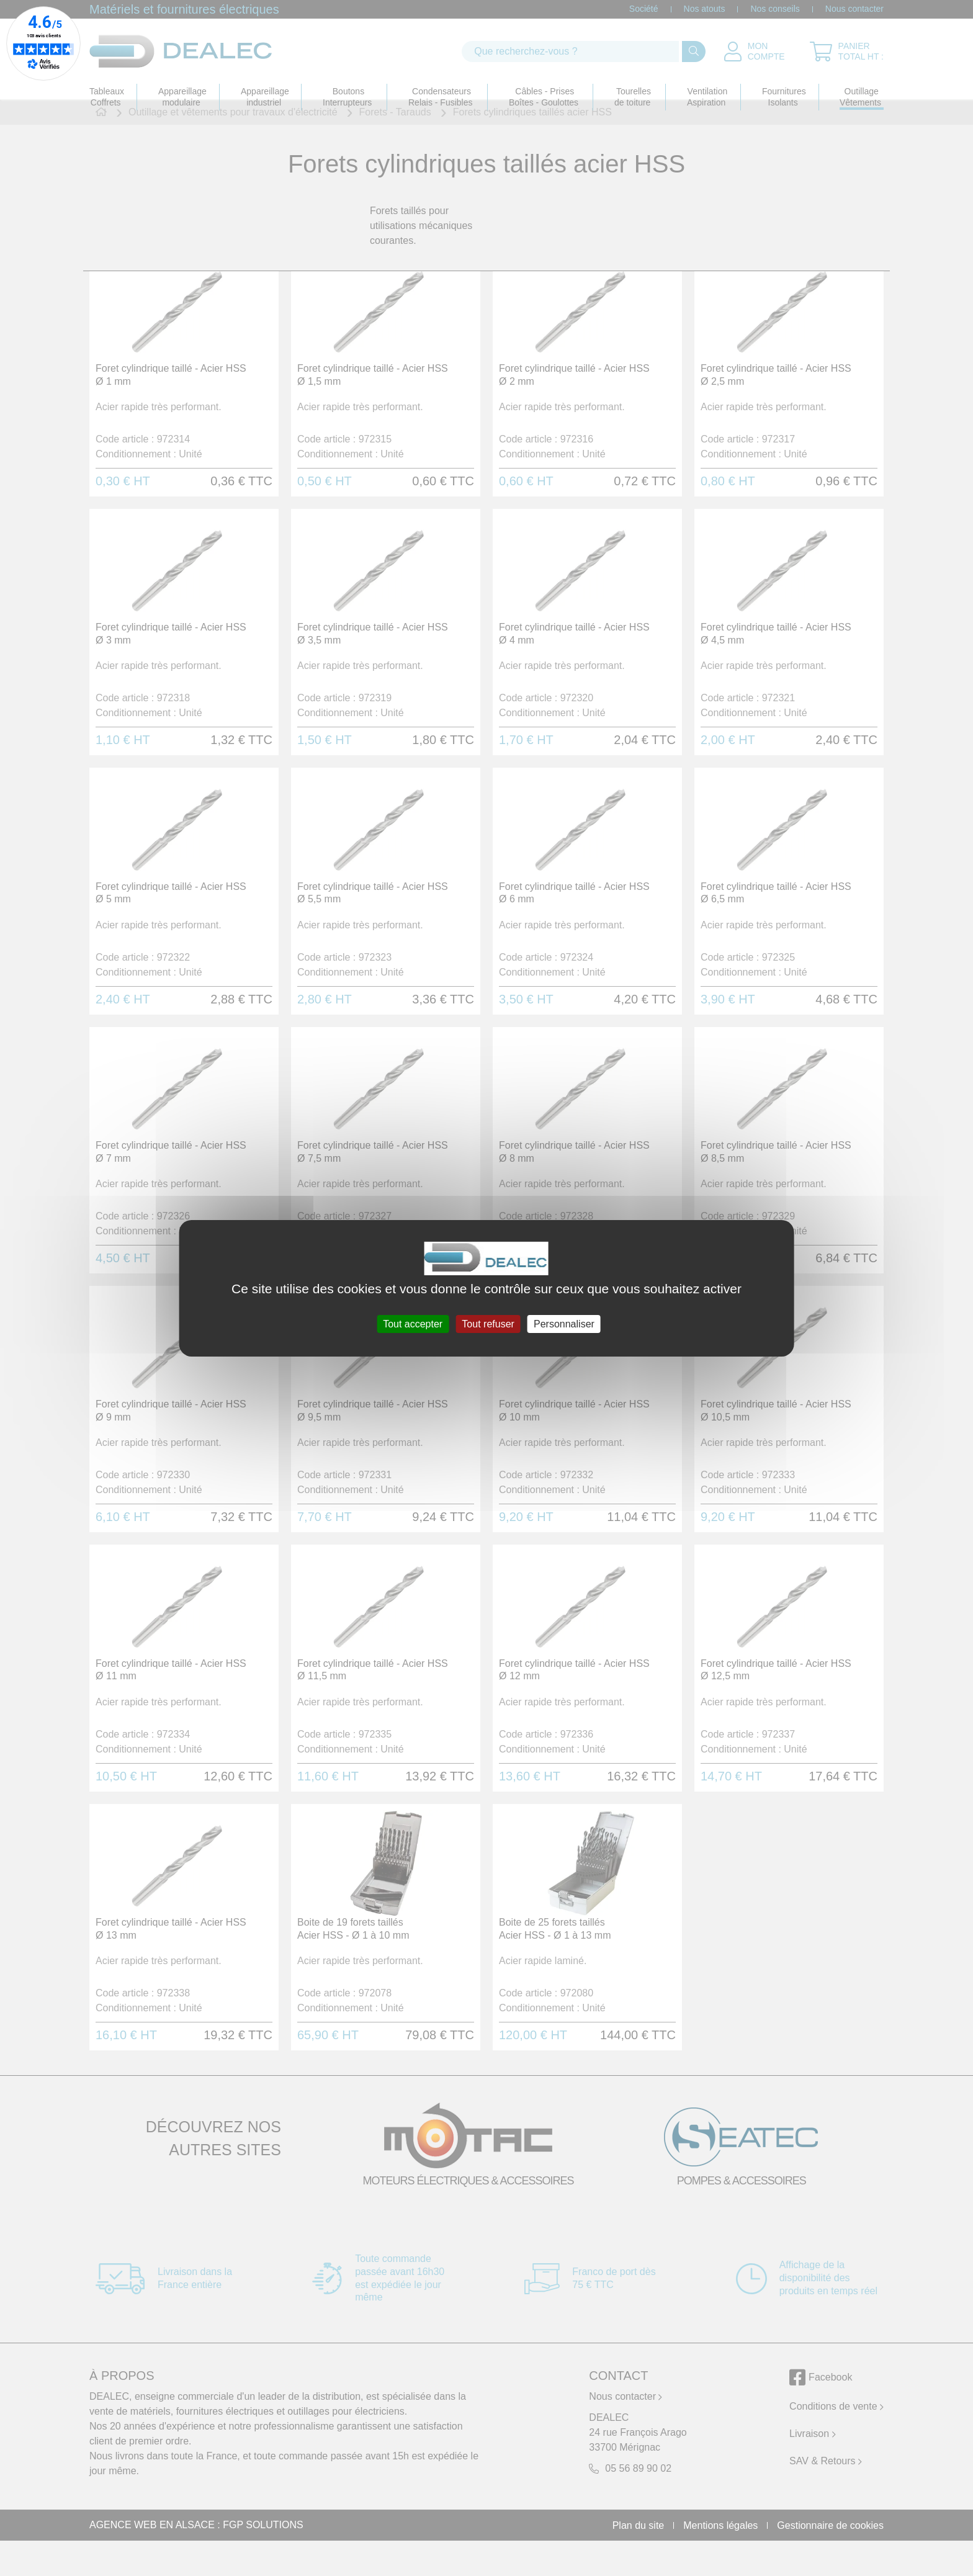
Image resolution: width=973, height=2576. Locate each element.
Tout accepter (412, 1323)
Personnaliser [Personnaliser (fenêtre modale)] (564, 1323)
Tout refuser (488, 1323)
